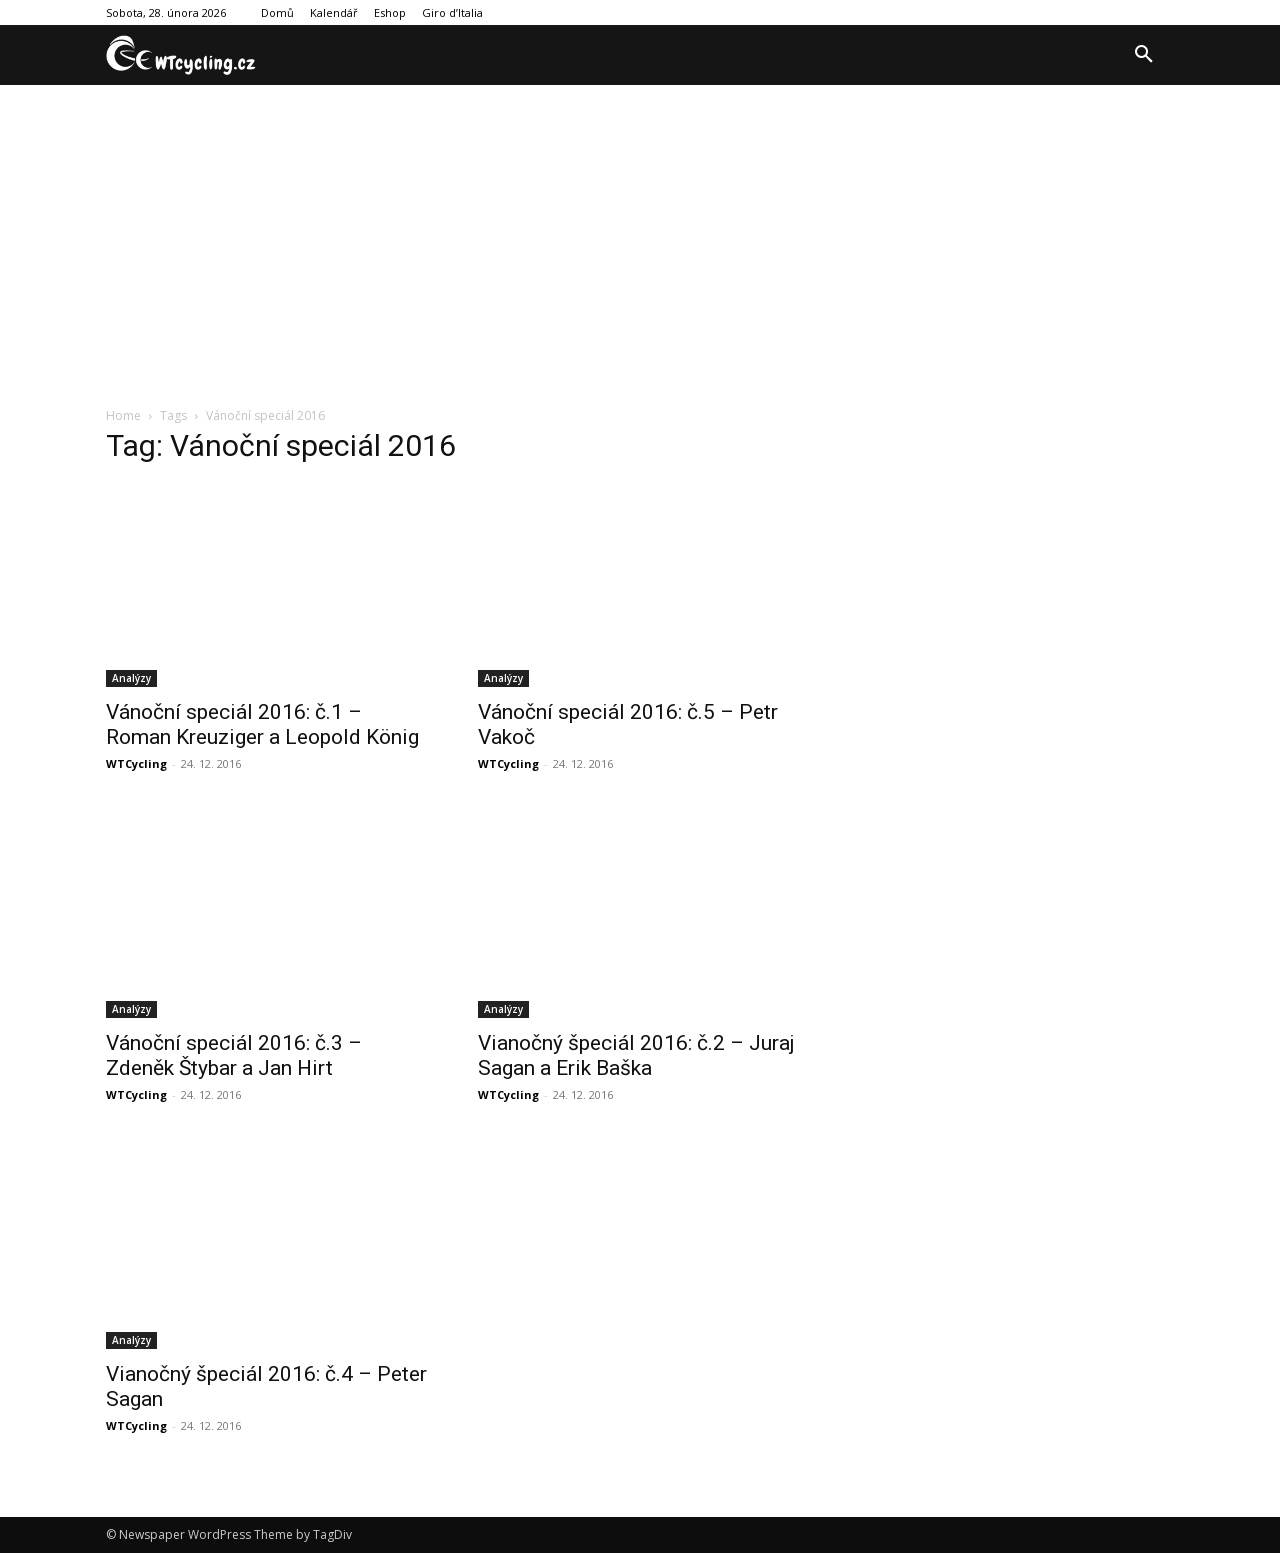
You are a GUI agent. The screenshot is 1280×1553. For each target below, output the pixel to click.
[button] (1144, 55)
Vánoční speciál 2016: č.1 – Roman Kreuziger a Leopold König (262, 724)
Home (123, 415)
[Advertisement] (640, 235)
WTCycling (136, 763)
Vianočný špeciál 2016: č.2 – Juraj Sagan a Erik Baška (636, 1055)
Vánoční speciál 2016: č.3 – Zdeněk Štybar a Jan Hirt (234, 1055)
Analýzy (131, 678)
